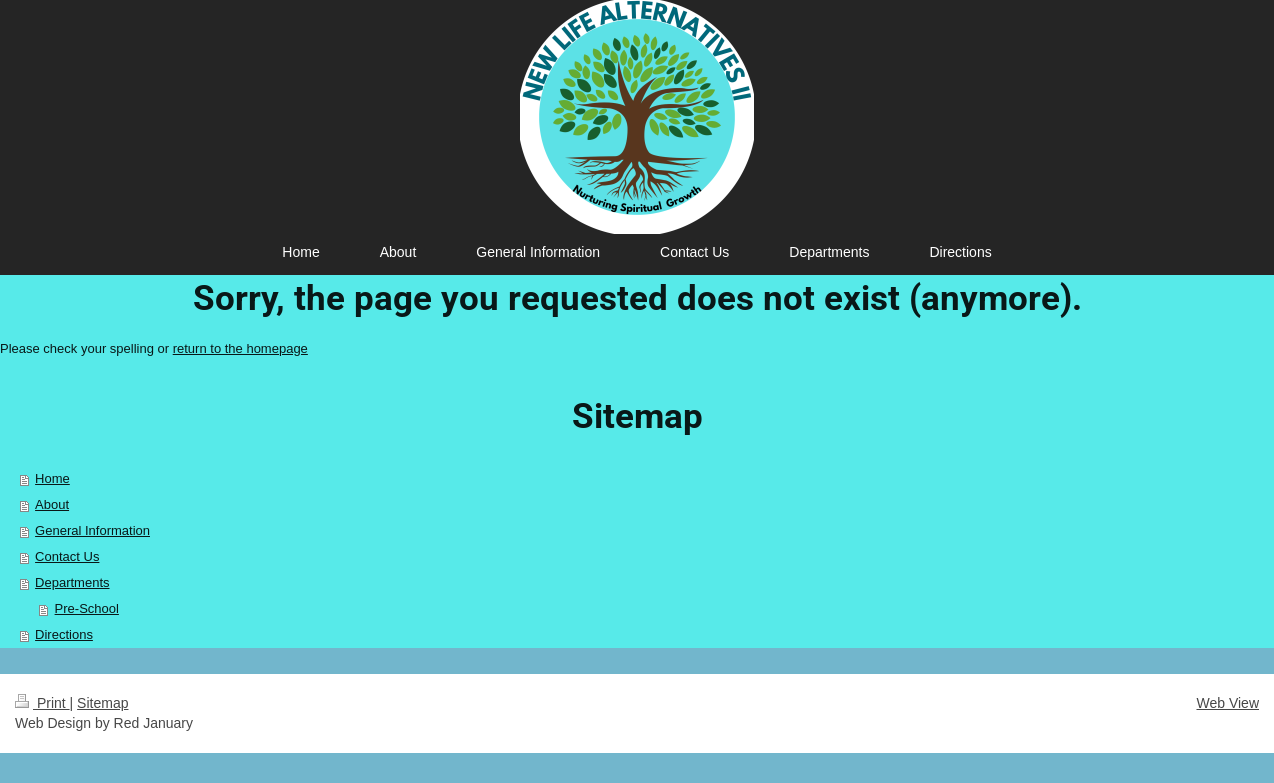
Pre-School (87, 608)
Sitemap (102, 703)
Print (42, 703)
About (52, 504)
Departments (72, 582)
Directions (64, 634)
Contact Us (67, 556)
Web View (1227, 703)
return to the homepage (240, 348)
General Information (92, 530)
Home (52, 478)
